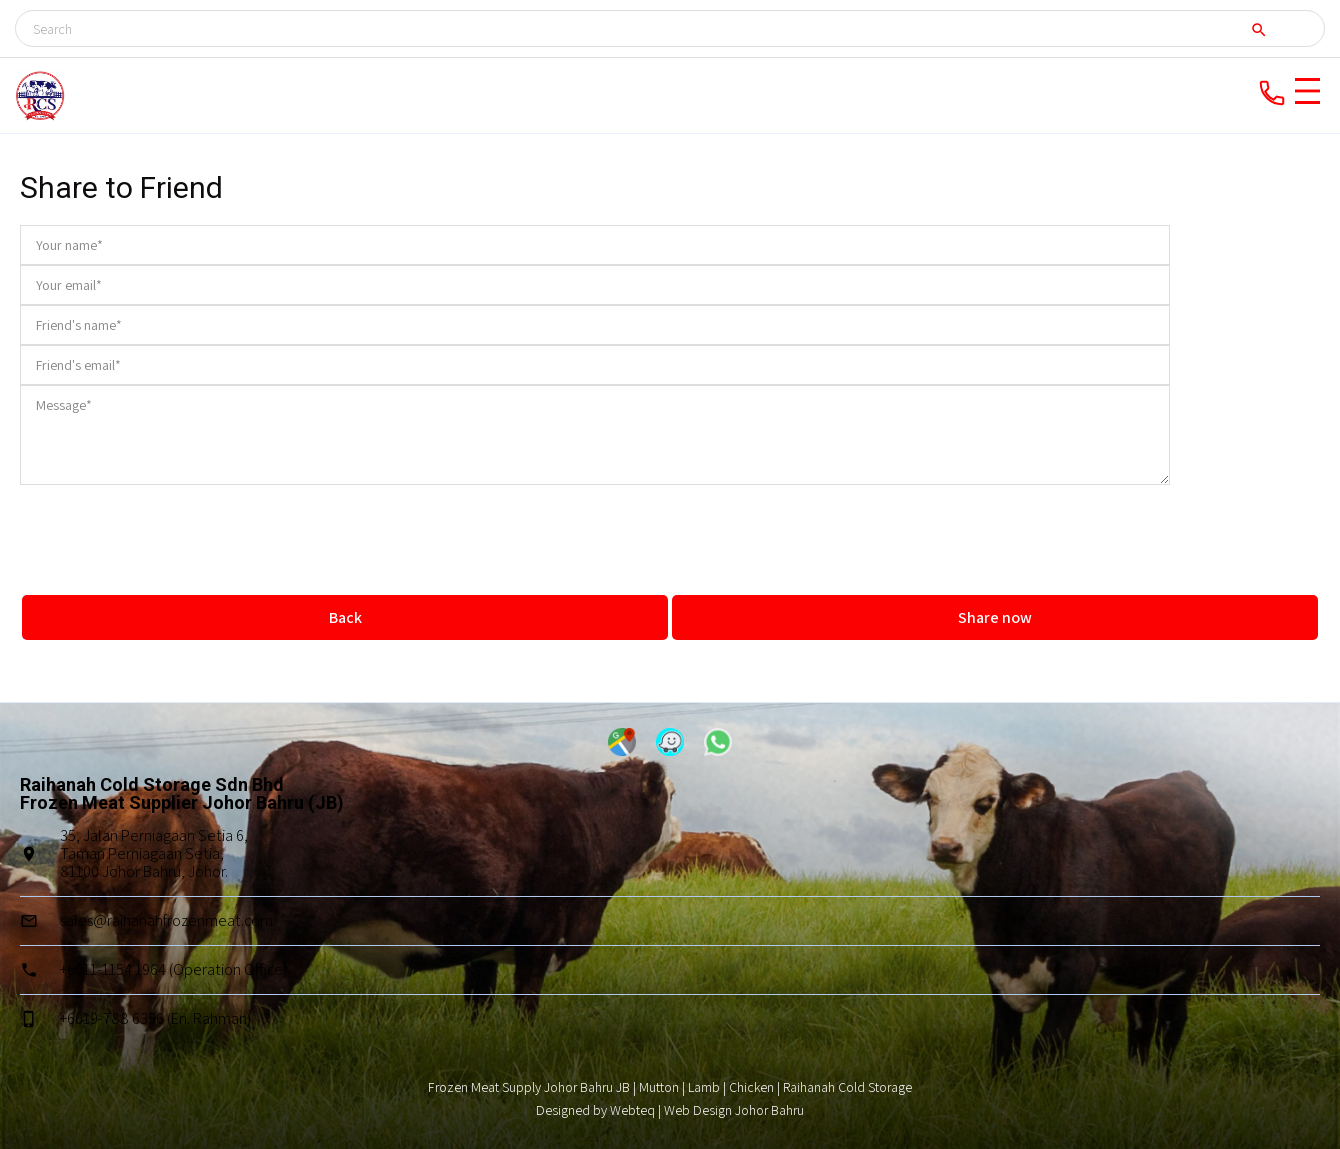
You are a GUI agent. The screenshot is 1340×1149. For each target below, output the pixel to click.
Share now (995, 617)
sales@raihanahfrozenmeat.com (166, 920)
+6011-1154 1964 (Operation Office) (173, 969)
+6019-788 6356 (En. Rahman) (155, 1018)
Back (345, 617)
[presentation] (670, 524)
